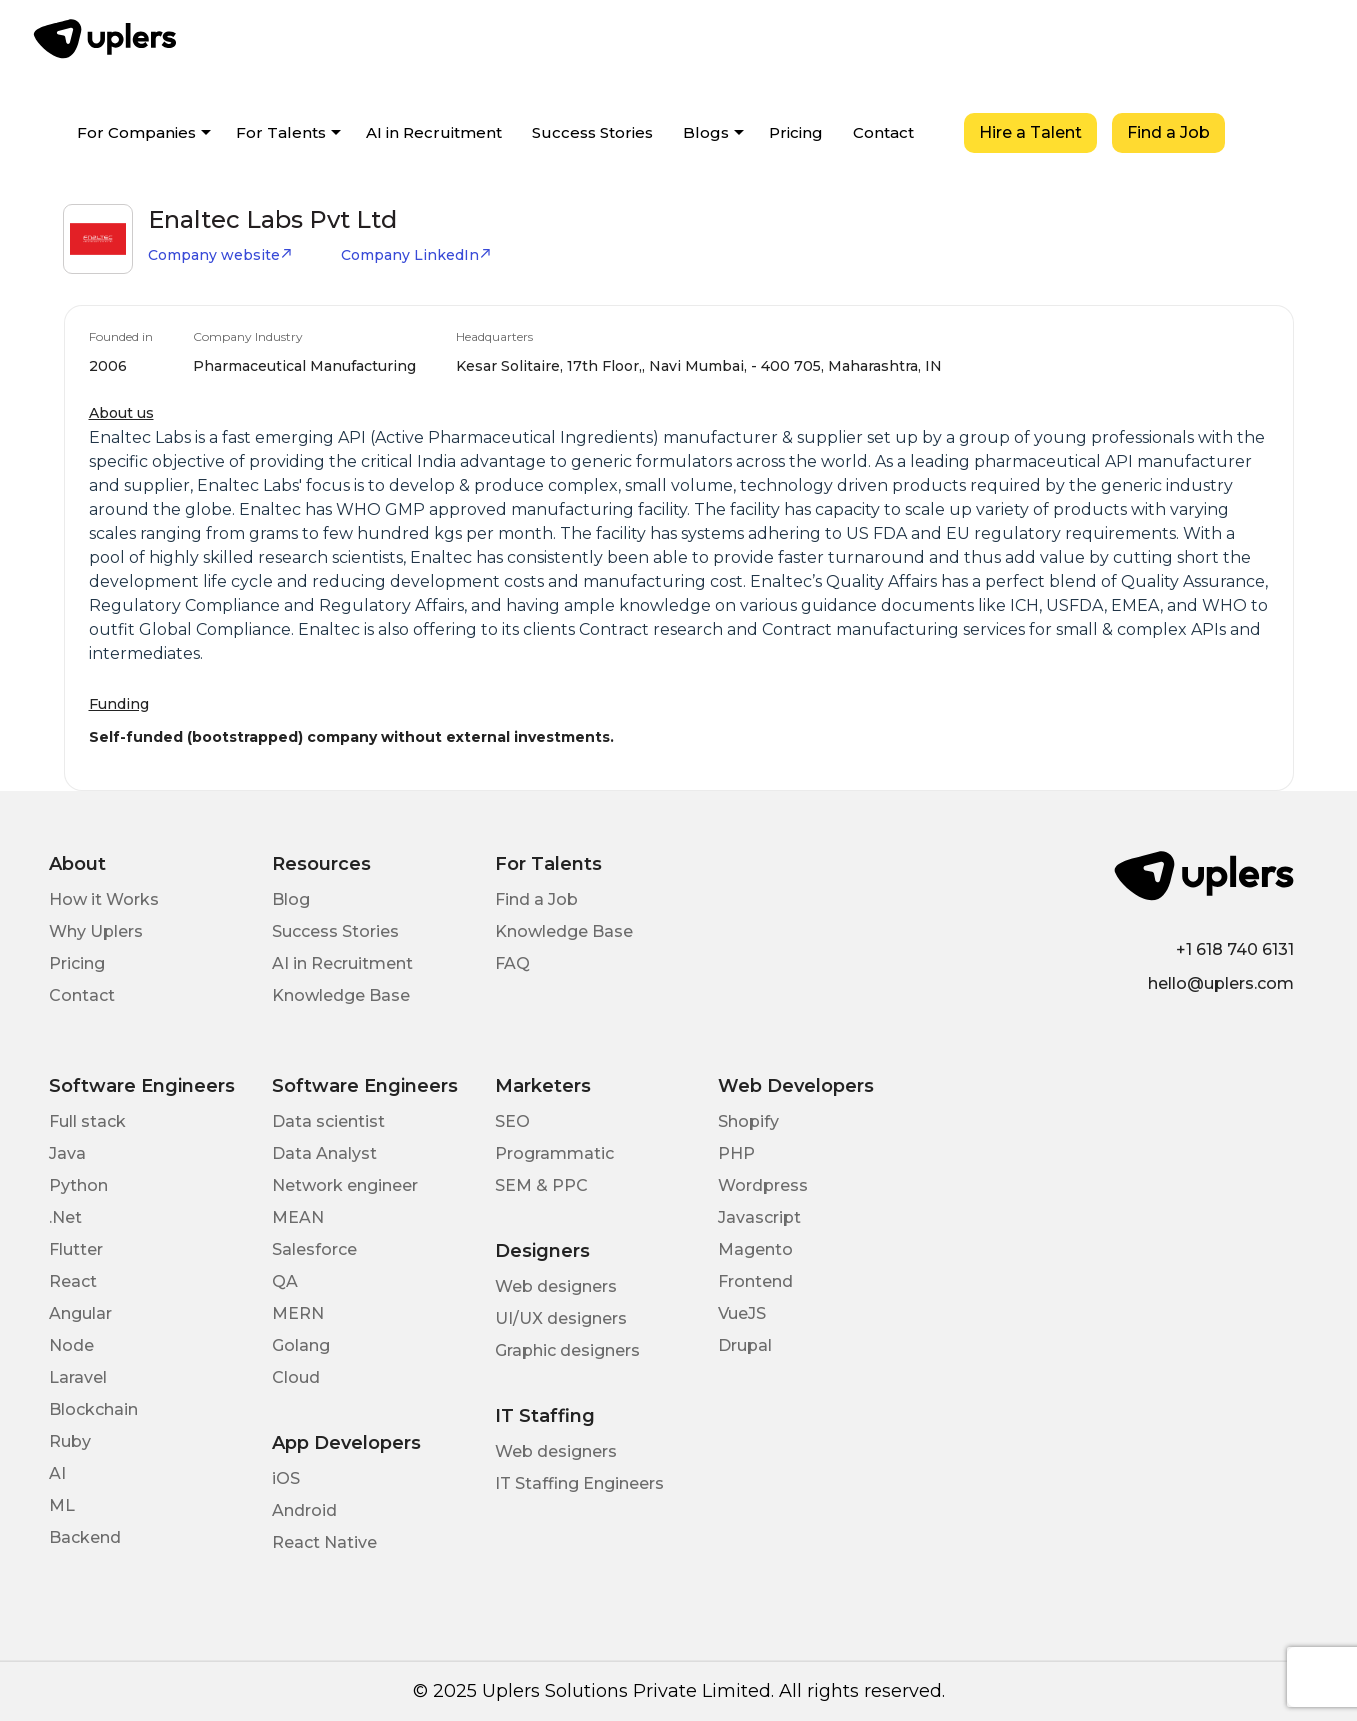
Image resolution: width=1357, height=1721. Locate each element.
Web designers (556, 1286)
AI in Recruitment (434, 132)
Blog (291, 899)
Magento (755, 1249)
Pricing (796, 132)
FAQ (512, 963)
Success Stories (592, 132)
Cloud (296, 1377)
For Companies (136, 132)
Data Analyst (324, 1153)
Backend (85, 1537)
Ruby (70, 1441)
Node (71, 1345)
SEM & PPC (541, 1185)
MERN (298, 1313)
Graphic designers (567, 1350)
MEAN (298, 1217)
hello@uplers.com (1221, 983)
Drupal (745, 1345)
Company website (220, 255)
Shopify (748, 1121)
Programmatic (554, 1153)
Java (67, 1153)
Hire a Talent (1030, 132)
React (73, 1281)
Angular (80, 1313)
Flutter (76, 1249)
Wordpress (763, 1185)
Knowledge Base (341, 995)
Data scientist (328, 1121)
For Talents (281, 132)
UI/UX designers (561, 1318)
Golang (301, 1345)
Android (304, 1510)
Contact (883, 132)
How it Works (104, 899)
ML (62, 1505)
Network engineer (345, 1185)
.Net (65, 1217)
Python (78, 1185)
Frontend (755, 1281)
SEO (512, 1121)
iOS (286, 1478)
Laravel (78, 1377)
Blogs (706, 132)
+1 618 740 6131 (1235, 949)
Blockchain (93, 1409)
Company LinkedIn (416, 255)
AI (57, 1473)
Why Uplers (96, 931)
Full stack (87, 1121)
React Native (324, 1542)
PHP (736, 1153)
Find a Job (1168, 132)
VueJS (742, 1313)
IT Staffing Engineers (579, 1483)
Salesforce (314, 1249)
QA (285, 1281)
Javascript (759, 1217)
